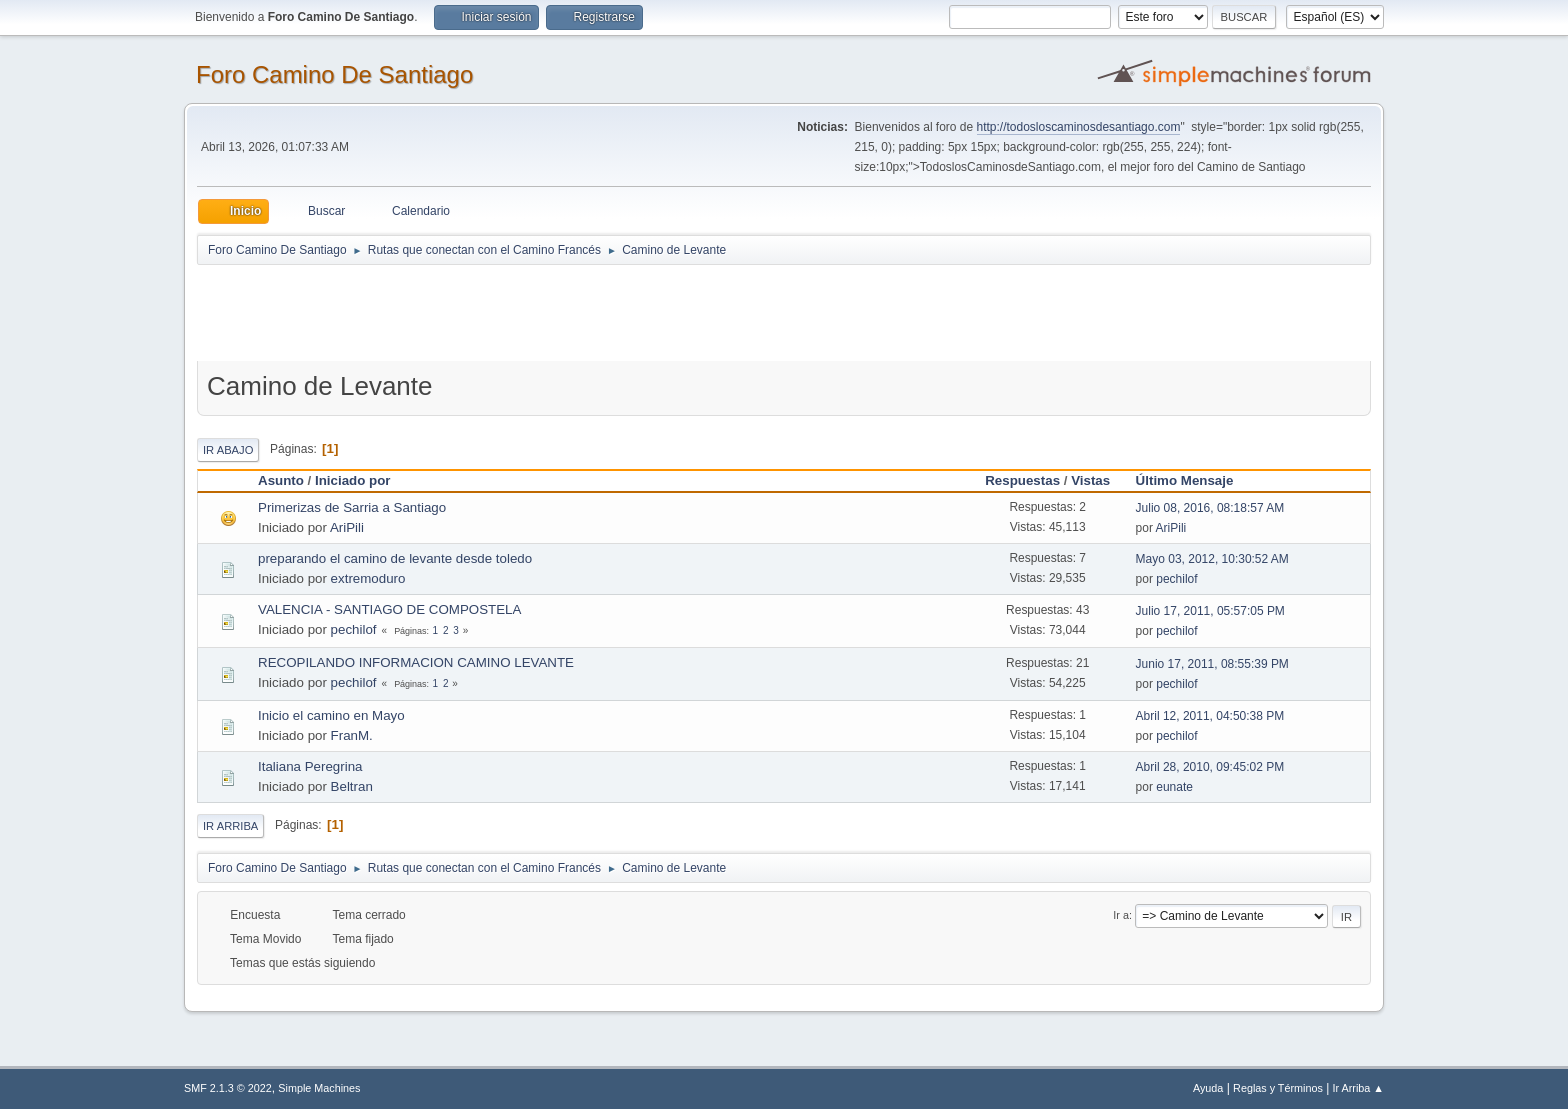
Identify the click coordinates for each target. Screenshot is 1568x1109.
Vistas (1090, 480)
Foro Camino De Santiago (334, 74)
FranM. (352, 735)
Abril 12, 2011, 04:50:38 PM (1210, 716)
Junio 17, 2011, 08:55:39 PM (1212, 664)
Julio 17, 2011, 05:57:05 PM (1210, 611)
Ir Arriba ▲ (1358, 1088)
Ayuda (1208, 1088)
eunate (1174, 787)
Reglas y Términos (1278, 1088)
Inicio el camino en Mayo (331, 715)
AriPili (347, 527)
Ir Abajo (228, 450)
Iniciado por (353, 480)
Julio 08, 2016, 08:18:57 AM (1210, 508)
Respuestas (1022, 480)
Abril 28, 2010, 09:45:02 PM (1210, 767)
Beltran (352, 786)
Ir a (1121, 915)
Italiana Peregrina (310, 766)
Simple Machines (319, 1088)
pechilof (1176, 579)
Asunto (281, 480)
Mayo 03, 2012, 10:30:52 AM (1212, 559)
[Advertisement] (549, 312)
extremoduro (368, 578)
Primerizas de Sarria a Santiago (352, 507)
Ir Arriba (230, 826)
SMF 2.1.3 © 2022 (228, 1088)
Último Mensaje (1194, 480)
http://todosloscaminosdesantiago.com (1079, 127)
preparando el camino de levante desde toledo (395, 558)
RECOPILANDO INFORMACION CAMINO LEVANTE (416, 662)
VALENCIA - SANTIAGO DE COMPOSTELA (389, 609)
